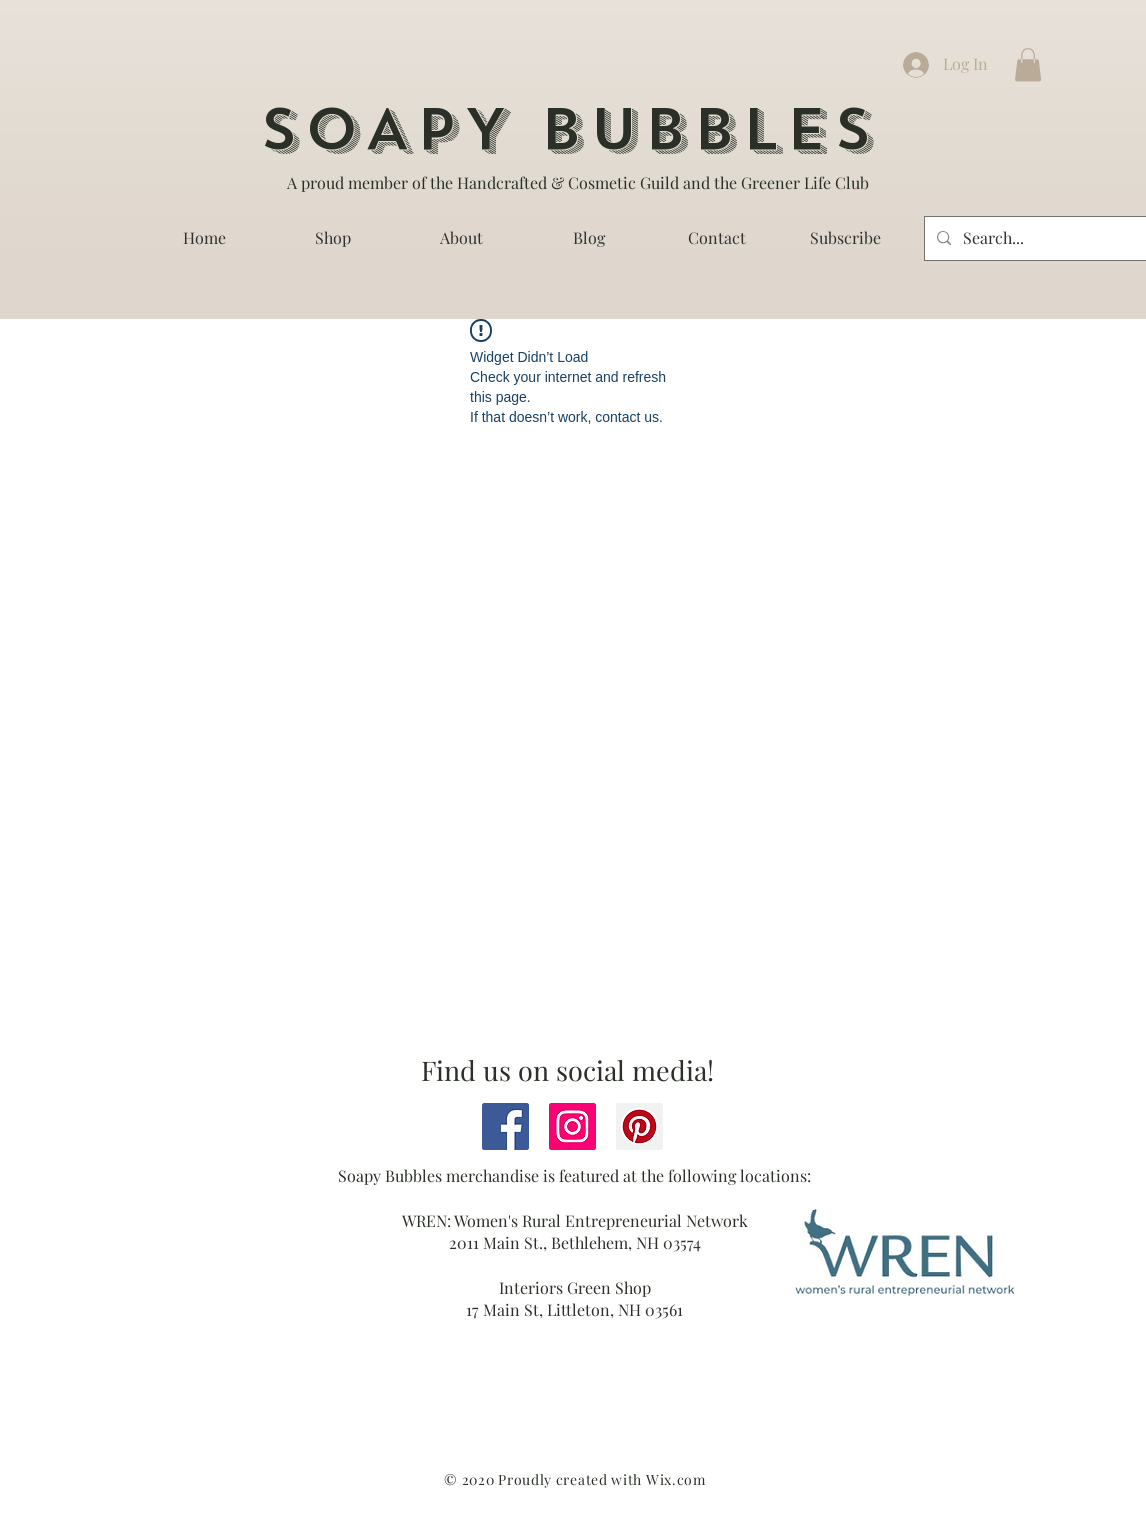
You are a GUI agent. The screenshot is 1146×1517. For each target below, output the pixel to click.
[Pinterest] (639, 1126)
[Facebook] (505, 1126)
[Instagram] (572, 1126)
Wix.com (676, 1479)
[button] (1028, 64)
